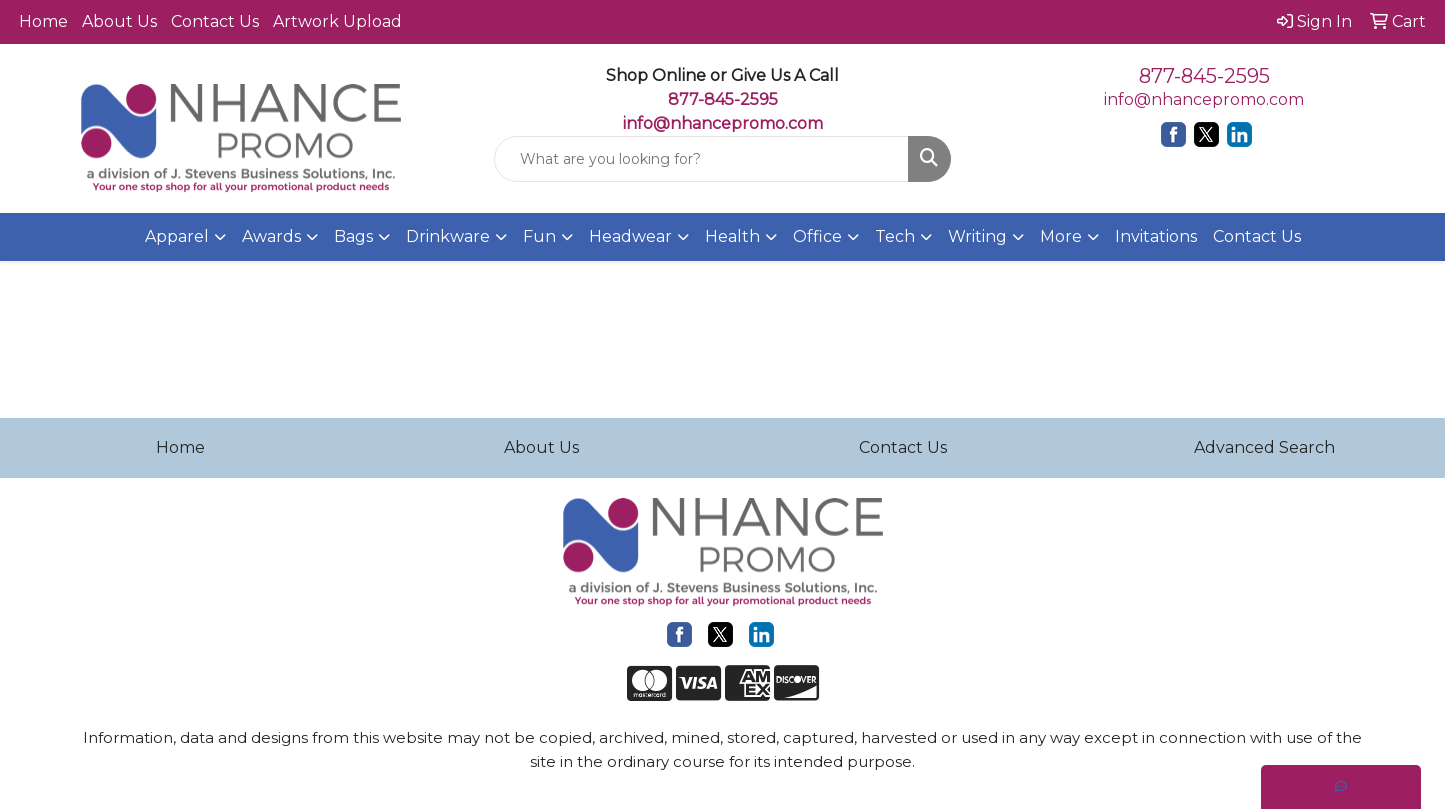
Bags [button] (353, 236)
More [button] (1061, 236)
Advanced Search (1264, 447)
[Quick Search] (702, 159)
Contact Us (215, 21)
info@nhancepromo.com (723, 123)
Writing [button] (977, 236)
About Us (119, 21)
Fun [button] (539, 236)
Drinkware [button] (448, 236)
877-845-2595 (1204, 76)
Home (43, 21)
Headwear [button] (630, 236)
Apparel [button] (177, 236)
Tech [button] (895, 236)
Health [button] (732, 236)
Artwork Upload (337, 21)
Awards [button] (271, 236)
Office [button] (817, 236)
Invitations (1156, 236)
